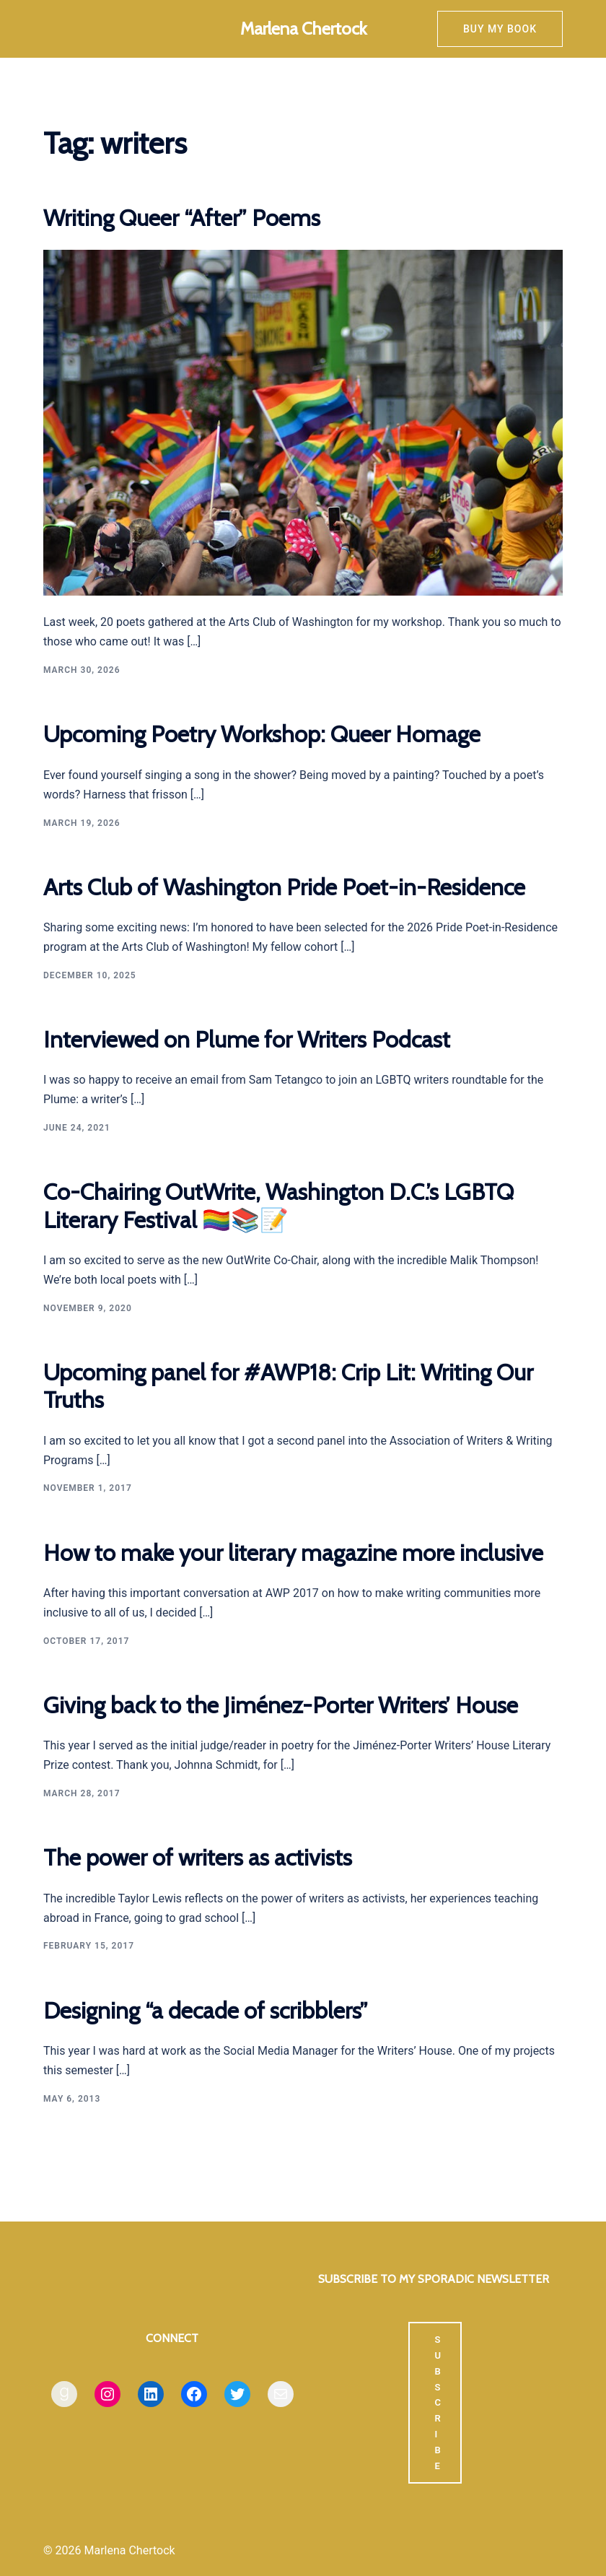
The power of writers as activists (197, 1857)
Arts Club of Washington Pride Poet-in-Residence (284, 887)
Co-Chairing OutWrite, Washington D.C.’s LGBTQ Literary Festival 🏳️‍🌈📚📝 (278, 1205)
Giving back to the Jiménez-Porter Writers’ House (280, 1705)
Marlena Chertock (303, 28)
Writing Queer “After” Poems (181, 218)
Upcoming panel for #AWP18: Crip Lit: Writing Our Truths (288, 1386)
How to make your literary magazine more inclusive (293, 1553)
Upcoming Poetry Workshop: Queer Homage (261, 734)
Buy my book (500, 29)
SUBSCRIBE (438, 2402)
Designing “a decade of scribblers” (205, 2010)
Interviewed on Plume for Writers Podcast (246, 1039)
